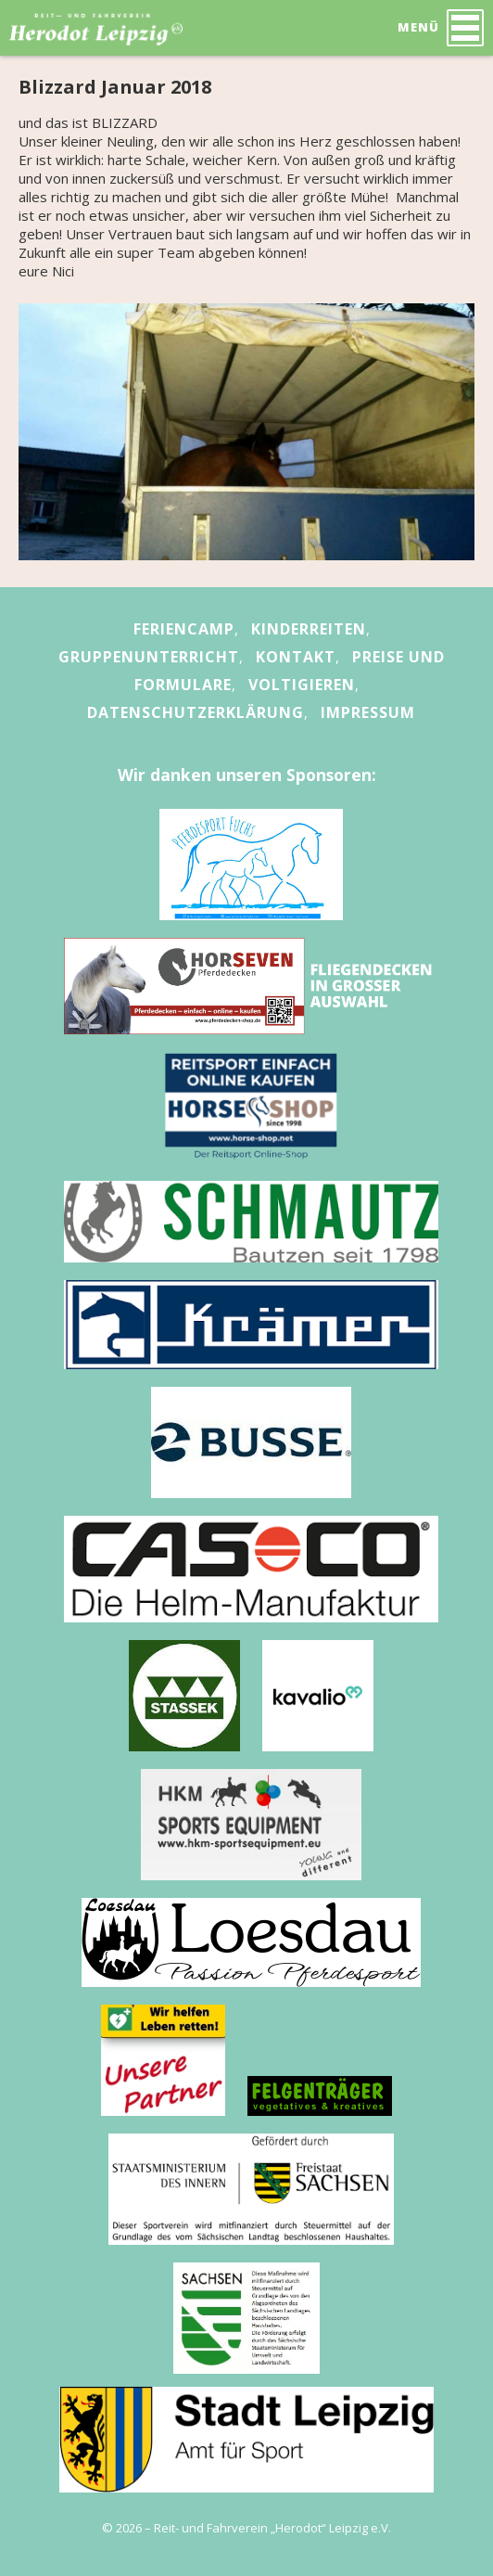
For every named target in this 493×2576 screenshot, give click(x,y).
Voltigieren (301, 684)
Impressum (368, 712)
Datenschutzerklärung (195, 712)
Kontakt (295, 657)
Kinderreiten (308, 629)
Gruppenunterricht (148, 657)
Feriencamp (183, 629)
